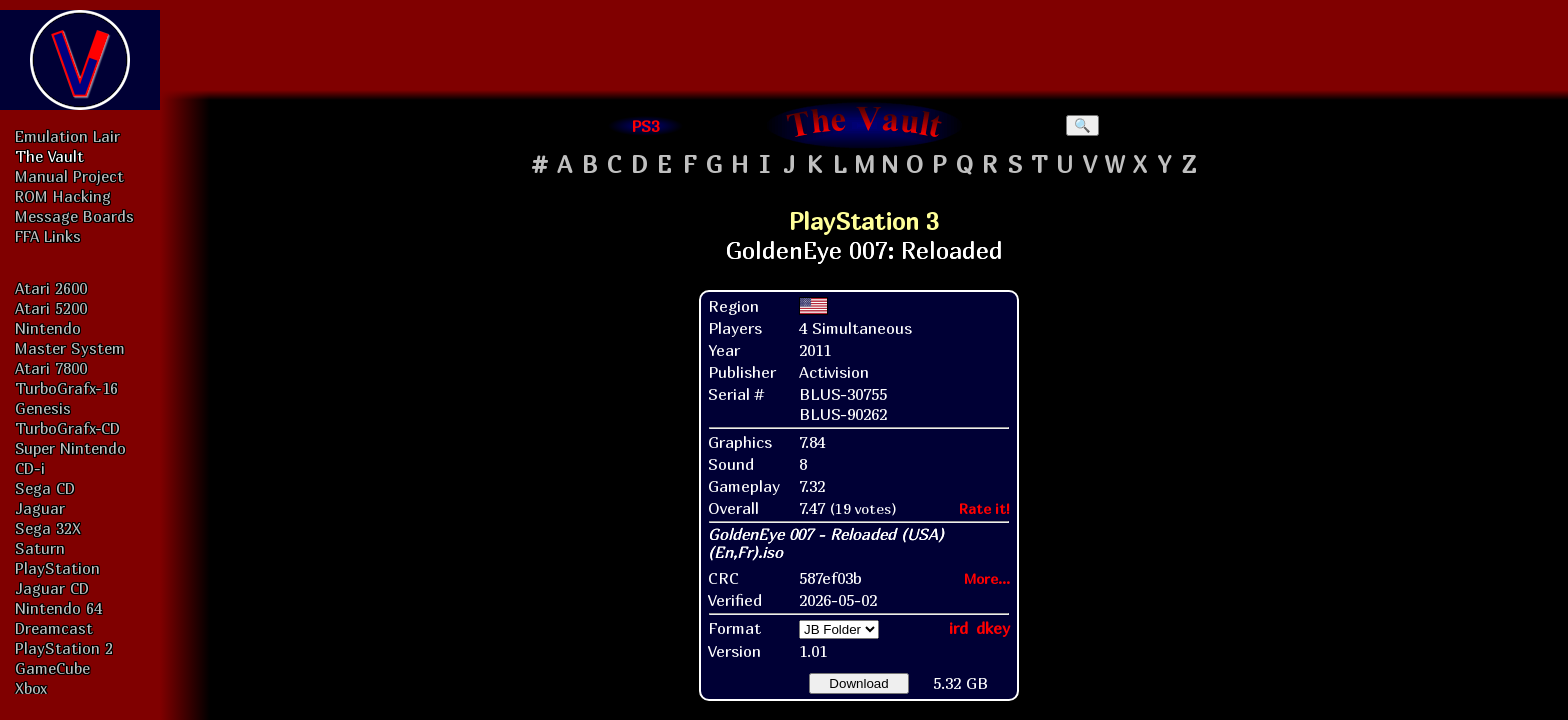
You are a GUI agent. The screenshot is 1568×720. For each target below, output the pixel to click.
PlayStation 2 (64, 648)
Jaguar (40, 508)
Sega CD (45, 488)
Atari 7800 (51, 368)
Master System (70, 348)
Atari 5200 (51, 308)
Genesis (43, 408)
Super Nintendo (70, 448)
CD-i (30, 468)
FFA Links (48, 236)
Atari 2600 (51, 288)
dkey (993, 628)
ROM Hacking (63, 196)
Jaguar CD (52, 588)
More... (987, 578)
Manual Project (69, 176)
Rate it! (984, 508)
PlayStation (57, 568)
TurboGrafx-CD (67, 428)
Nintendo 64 (58, 608)
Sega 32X (48, 528)
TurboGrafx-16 (66, 388)
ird (958, 628)
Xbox (31, 688)
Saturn (40, 548)
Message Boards (74, 216)
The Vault (49, 156)
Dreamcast (54, 628)
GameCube (52, 668)
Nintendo (48, 328)
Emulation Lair (67, 136)
